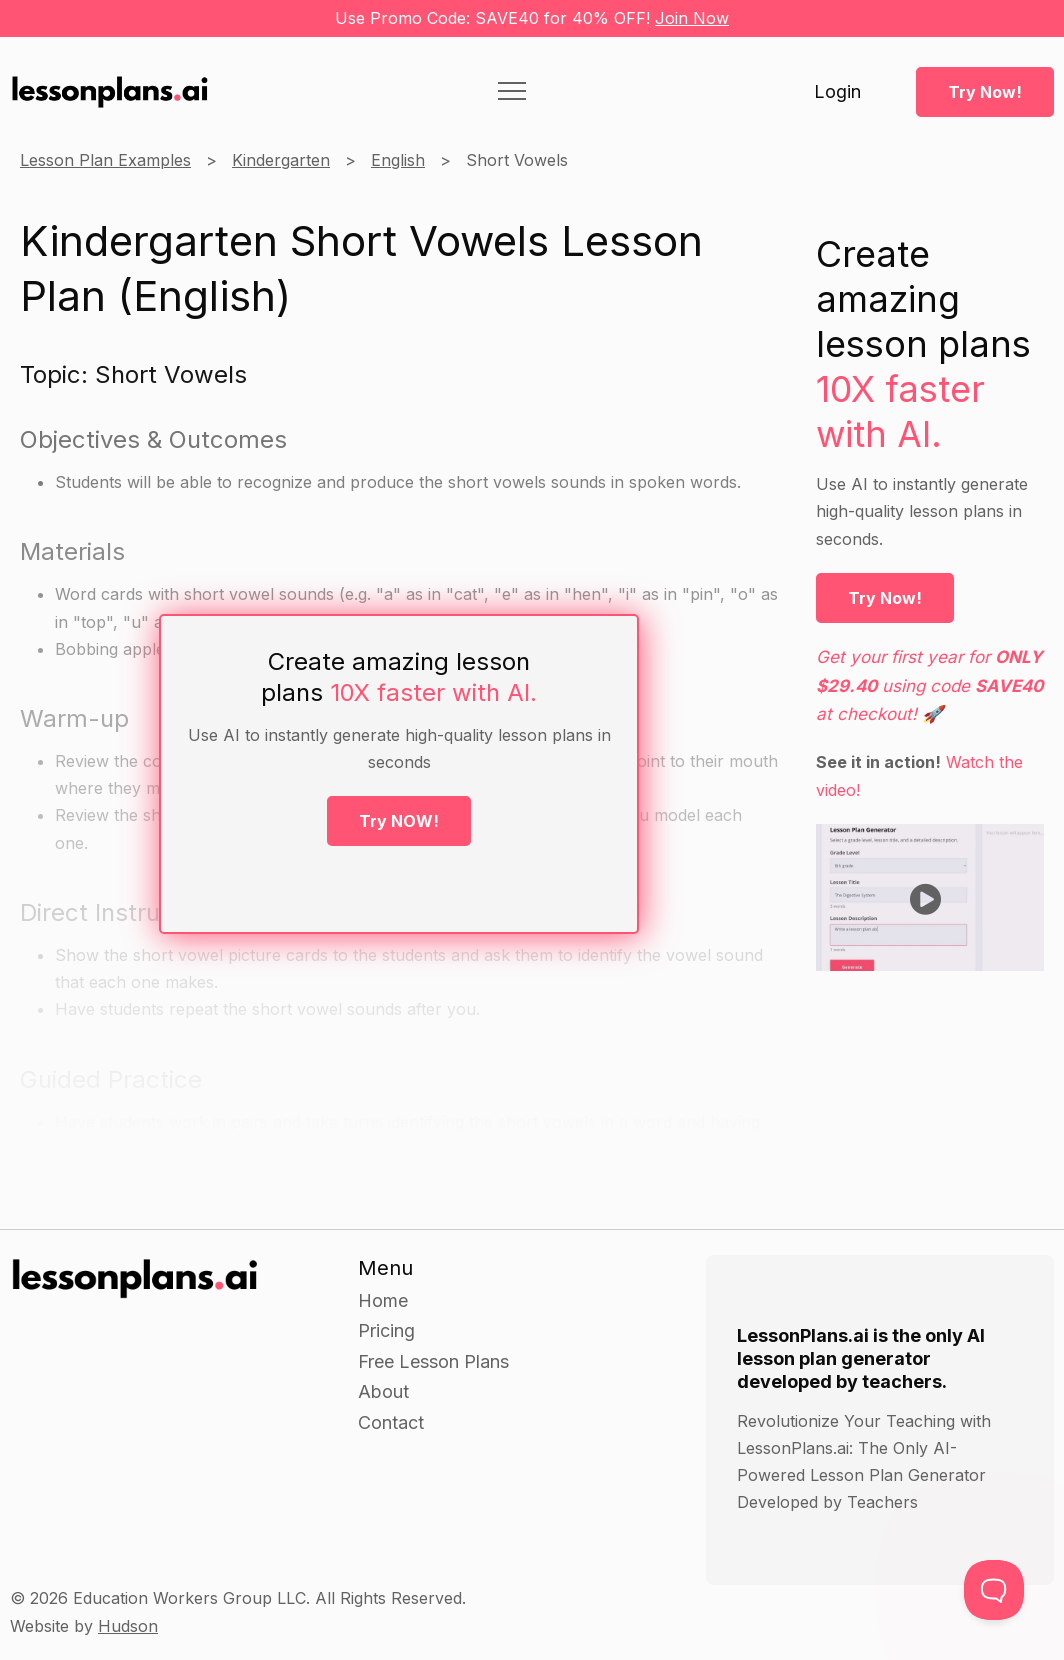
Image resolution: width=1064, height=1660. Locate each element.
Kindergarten (281, 160)
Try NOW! (399, 821)
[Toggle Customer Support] (994, 1590)
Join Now (692, 18)
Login (837, 92)
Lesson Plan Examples (105, 160)
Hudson (128, 1626)
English (398, 160)
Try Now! (985, 92)
